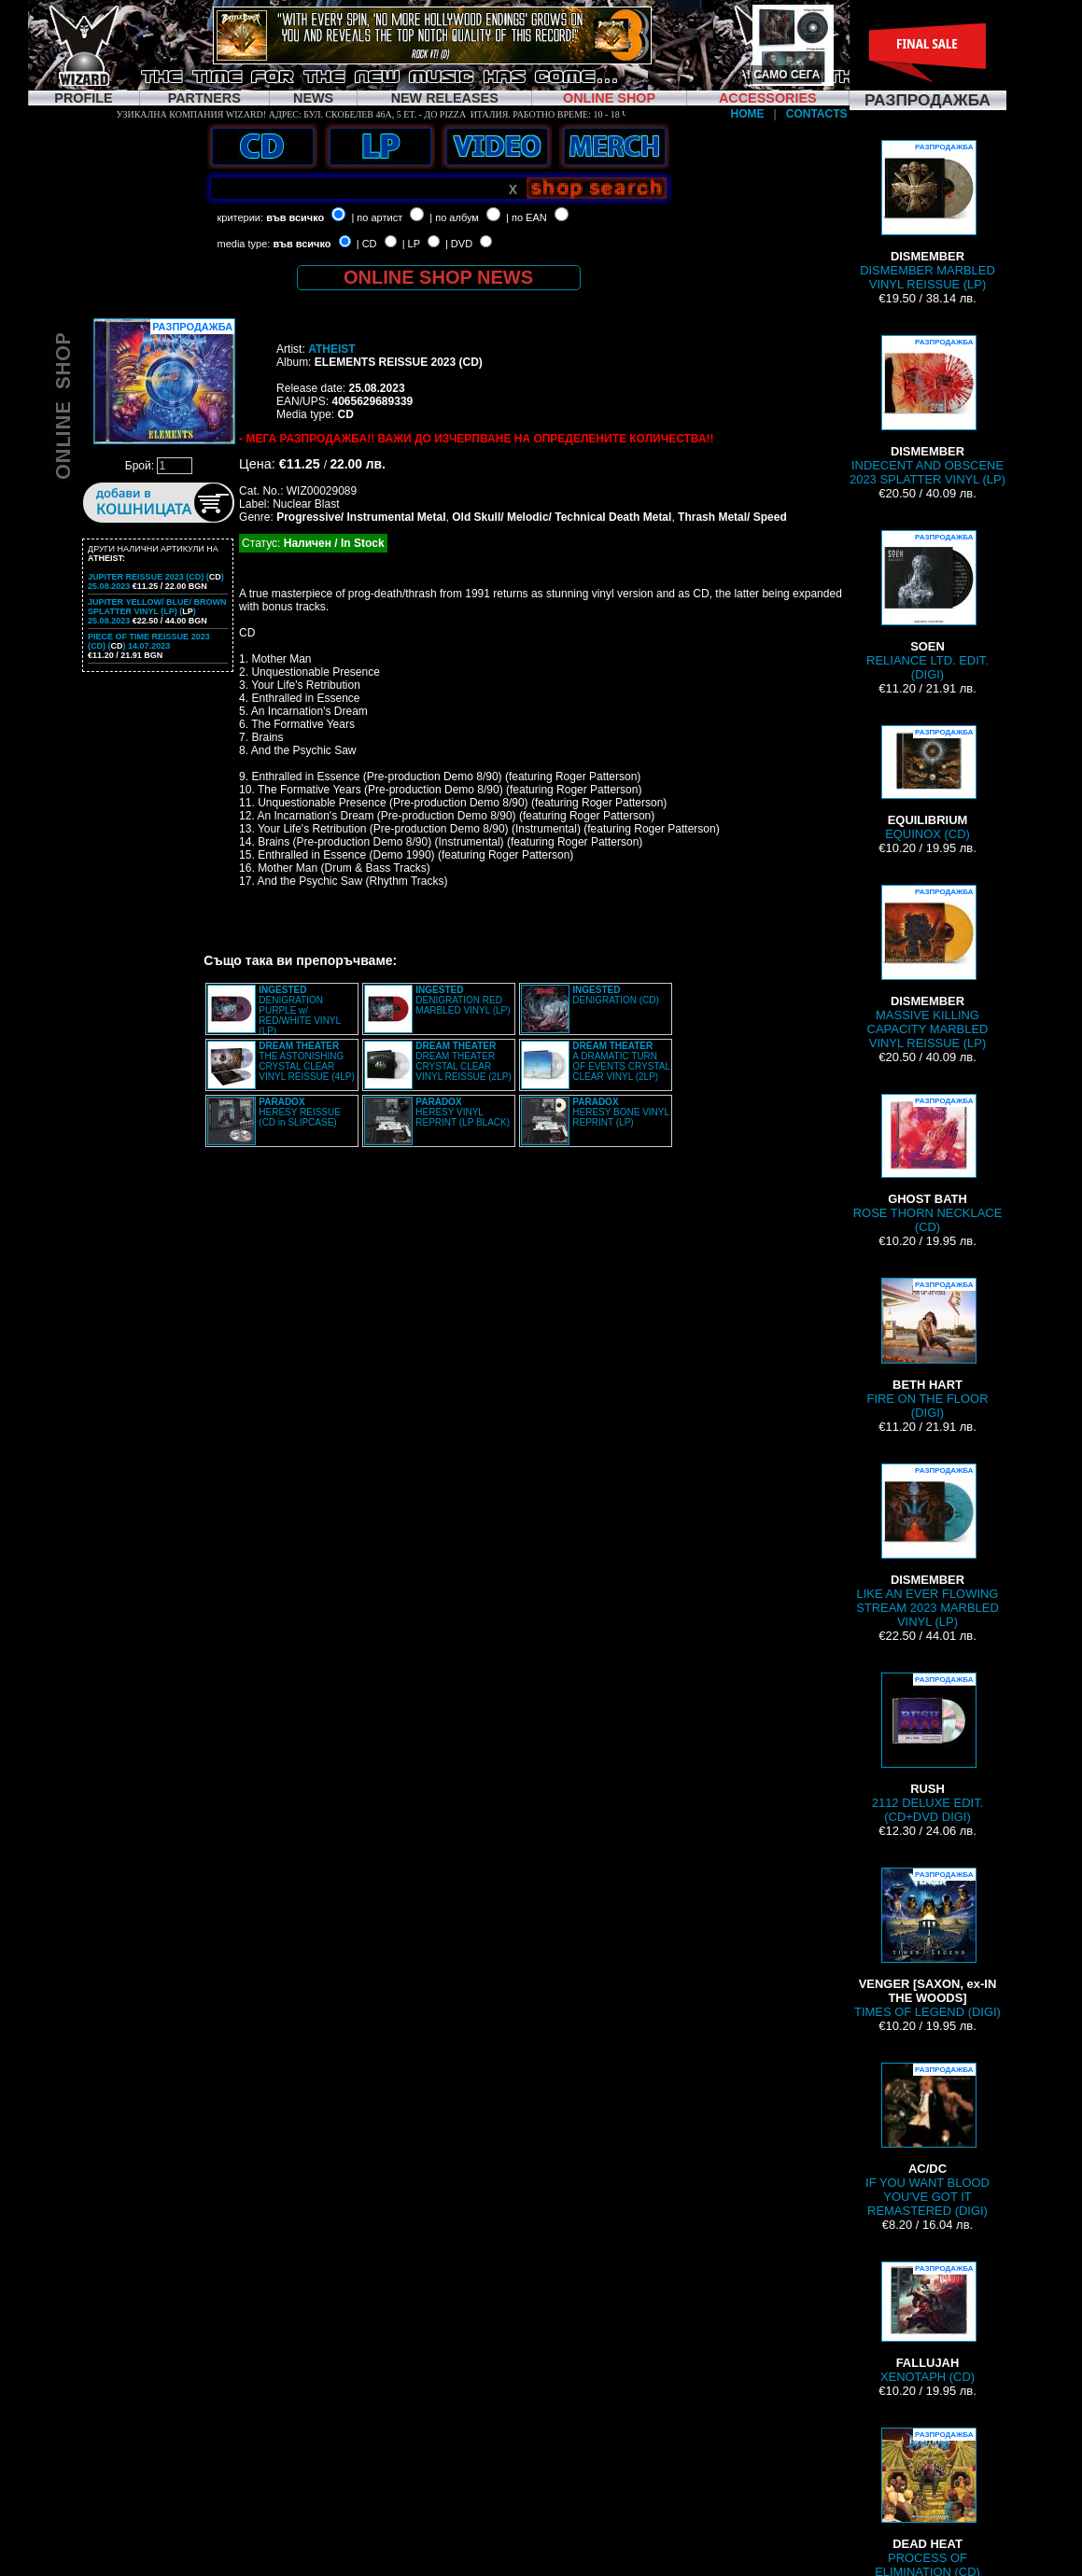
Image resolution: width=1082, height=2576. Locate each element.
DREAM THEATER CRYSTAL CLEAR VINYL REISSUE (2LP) (463, 1061)
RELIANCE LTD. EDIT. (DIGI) (927, 605)
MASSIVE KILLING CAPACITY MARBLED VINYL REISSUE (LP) (928, 967)
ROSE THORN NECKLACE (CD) (928, 1164)
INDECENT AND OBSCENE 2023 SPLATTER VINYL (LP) (927, 410)
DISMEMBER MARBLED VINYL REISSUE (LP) (927, 215)
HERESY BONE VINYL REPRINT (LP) (620, 1112)
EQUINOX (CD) (928, 783)
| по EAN (526, 217)
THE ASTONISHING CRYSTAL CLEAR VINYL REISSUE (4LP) (306, 1061)
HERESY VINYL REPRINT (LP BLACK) (462, 1112)
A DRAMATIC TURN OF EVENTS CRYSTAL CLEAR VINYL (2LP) (620, 1061)
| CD (367, 243)
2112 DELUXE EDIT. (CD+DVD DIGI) (928, 1748)
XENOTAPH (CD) (927, 2322)
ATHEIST (331, 349)
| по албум (454, 217)
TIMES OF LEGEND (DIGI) (927, 1943)
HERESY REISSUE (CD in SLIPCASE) (300, 1112)
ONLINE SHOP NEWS (438, 277)
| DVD (458, 243)
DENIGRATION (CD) (615, 995)
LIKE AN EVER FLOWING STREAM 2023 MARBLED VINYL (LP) (927, 1546)
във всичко (295, 217)
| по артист (376, 217)
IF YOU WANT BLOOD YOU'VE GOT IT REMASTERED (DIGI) (927, 2140)
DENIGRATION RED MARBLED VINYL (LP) (462, 1000)
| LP (411, 243)
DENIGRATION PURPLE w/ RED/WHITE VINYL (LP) (299, 1010)
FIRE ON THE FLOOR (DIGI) (927, 1349)
